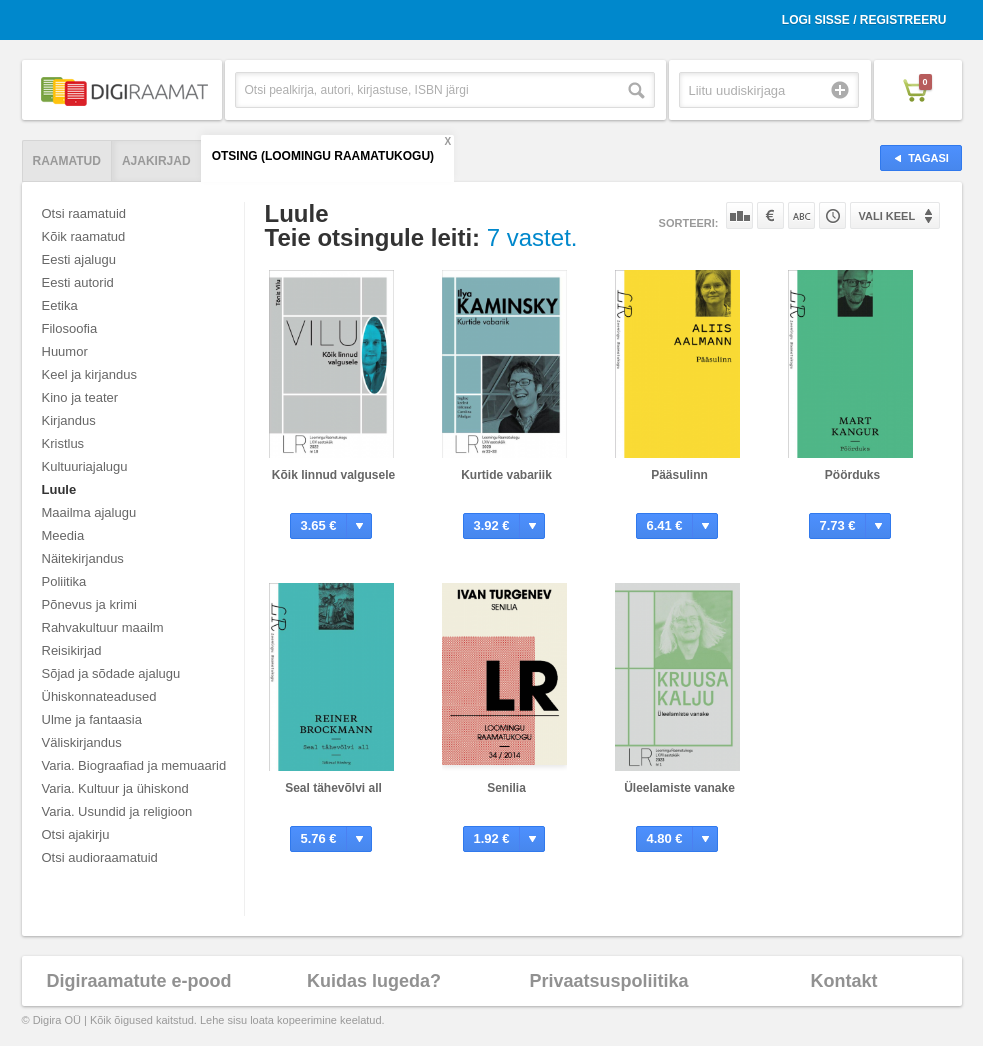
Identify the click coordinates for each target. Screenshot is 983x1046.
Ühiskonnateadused (99, 696)
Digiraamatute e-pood (138, 981)
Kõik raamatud (84, 236)
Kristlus (63, 443)
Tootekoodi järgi (832, 215)
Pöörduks (852, 475)
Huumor (65, 351)
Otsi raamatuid (84, 213)
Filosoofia (70, 328)
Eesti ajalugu (79, 259)
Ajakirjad (156, 161)
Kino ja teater (80, 397)
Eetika (60, 305)
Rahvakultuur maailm (103, 627)
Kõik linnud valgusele (333, 475)
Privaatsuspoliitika (608, 981)
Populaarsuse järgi (739, 215)
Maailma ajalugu (89, 512)
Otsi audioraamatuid (100, 857)
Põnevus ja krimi (89, 604)
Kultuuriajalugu (85, 466)
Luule (59, 489)
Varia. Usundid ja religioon (117, 811)
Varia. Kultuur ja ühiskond (115, 788)
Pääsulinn (679, 475)
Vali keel (887, 216)
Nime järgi (801, 215)
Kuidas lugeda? (374, 981)
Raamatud (67, 161)
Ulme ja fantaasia (92, 719)
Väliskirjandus (82, 742)
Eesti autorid (78, 282)
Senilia (506, 788)
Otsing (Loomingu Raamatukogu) (323, 156)
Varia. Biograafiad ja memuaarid (134, 765)
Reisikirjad (72, 650)
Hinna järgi (770, 215)
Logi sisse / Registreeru (864, 20)
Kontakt (844, 981)
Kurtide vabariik (506, 475)
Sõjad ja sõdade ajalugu (111, 673)
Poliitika (64, 581)
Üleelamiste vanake (679, 788)
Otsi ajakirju (76, 834)
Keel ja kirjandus (89, 374)
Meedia (63, 535)
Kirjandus (69, 420)
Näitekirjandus (83, 558)
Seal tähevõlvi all (333, 788)
